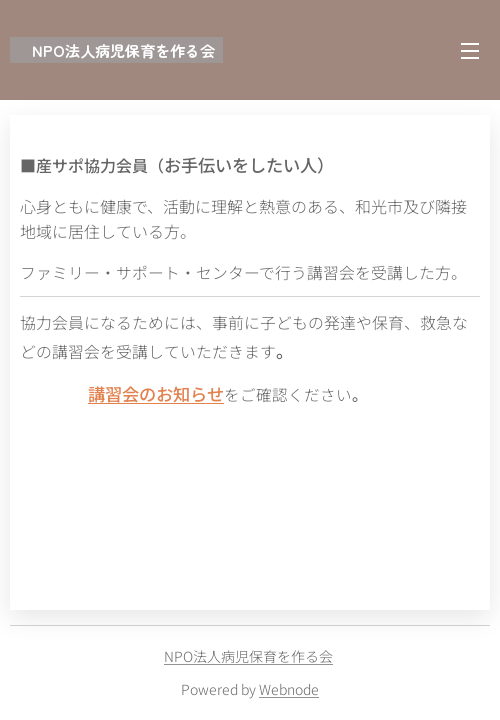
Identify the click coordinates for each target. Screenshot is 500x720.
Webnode (289, 689)
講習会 (113, 393)
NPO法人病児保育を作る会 (248, 656)
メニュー (470, 51)
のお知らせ (181, 393)
